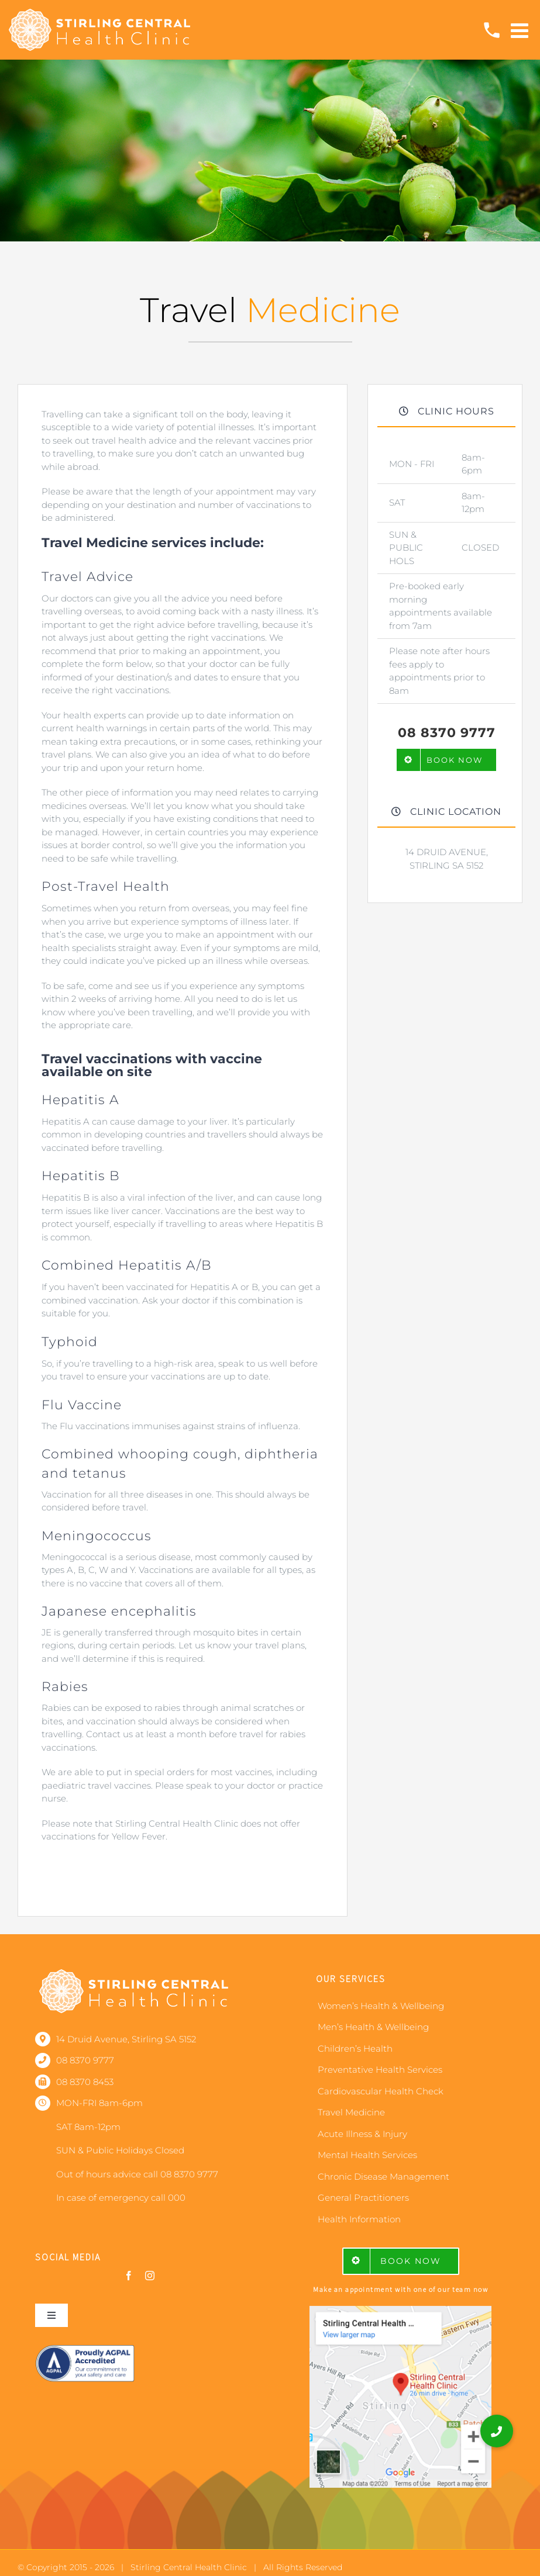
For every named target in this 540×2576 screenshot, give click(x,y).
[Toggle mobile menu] (521, 30)
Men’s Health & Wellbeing (373, 2026)
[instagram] (149, 2275)
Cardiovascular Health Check (380, 2091)
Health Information (359, 2219)
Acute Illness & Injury (362, 2133)
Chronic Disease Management (383, 2176)
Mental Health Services (367, 2154)
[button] (496, 2431)
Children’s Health (355, 2048)
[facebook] (128, 2275)
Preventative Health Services (380, 2069)
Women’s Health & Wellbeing (381, 2005)
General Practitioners (363, 2197)
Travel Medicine (351, 2112)
